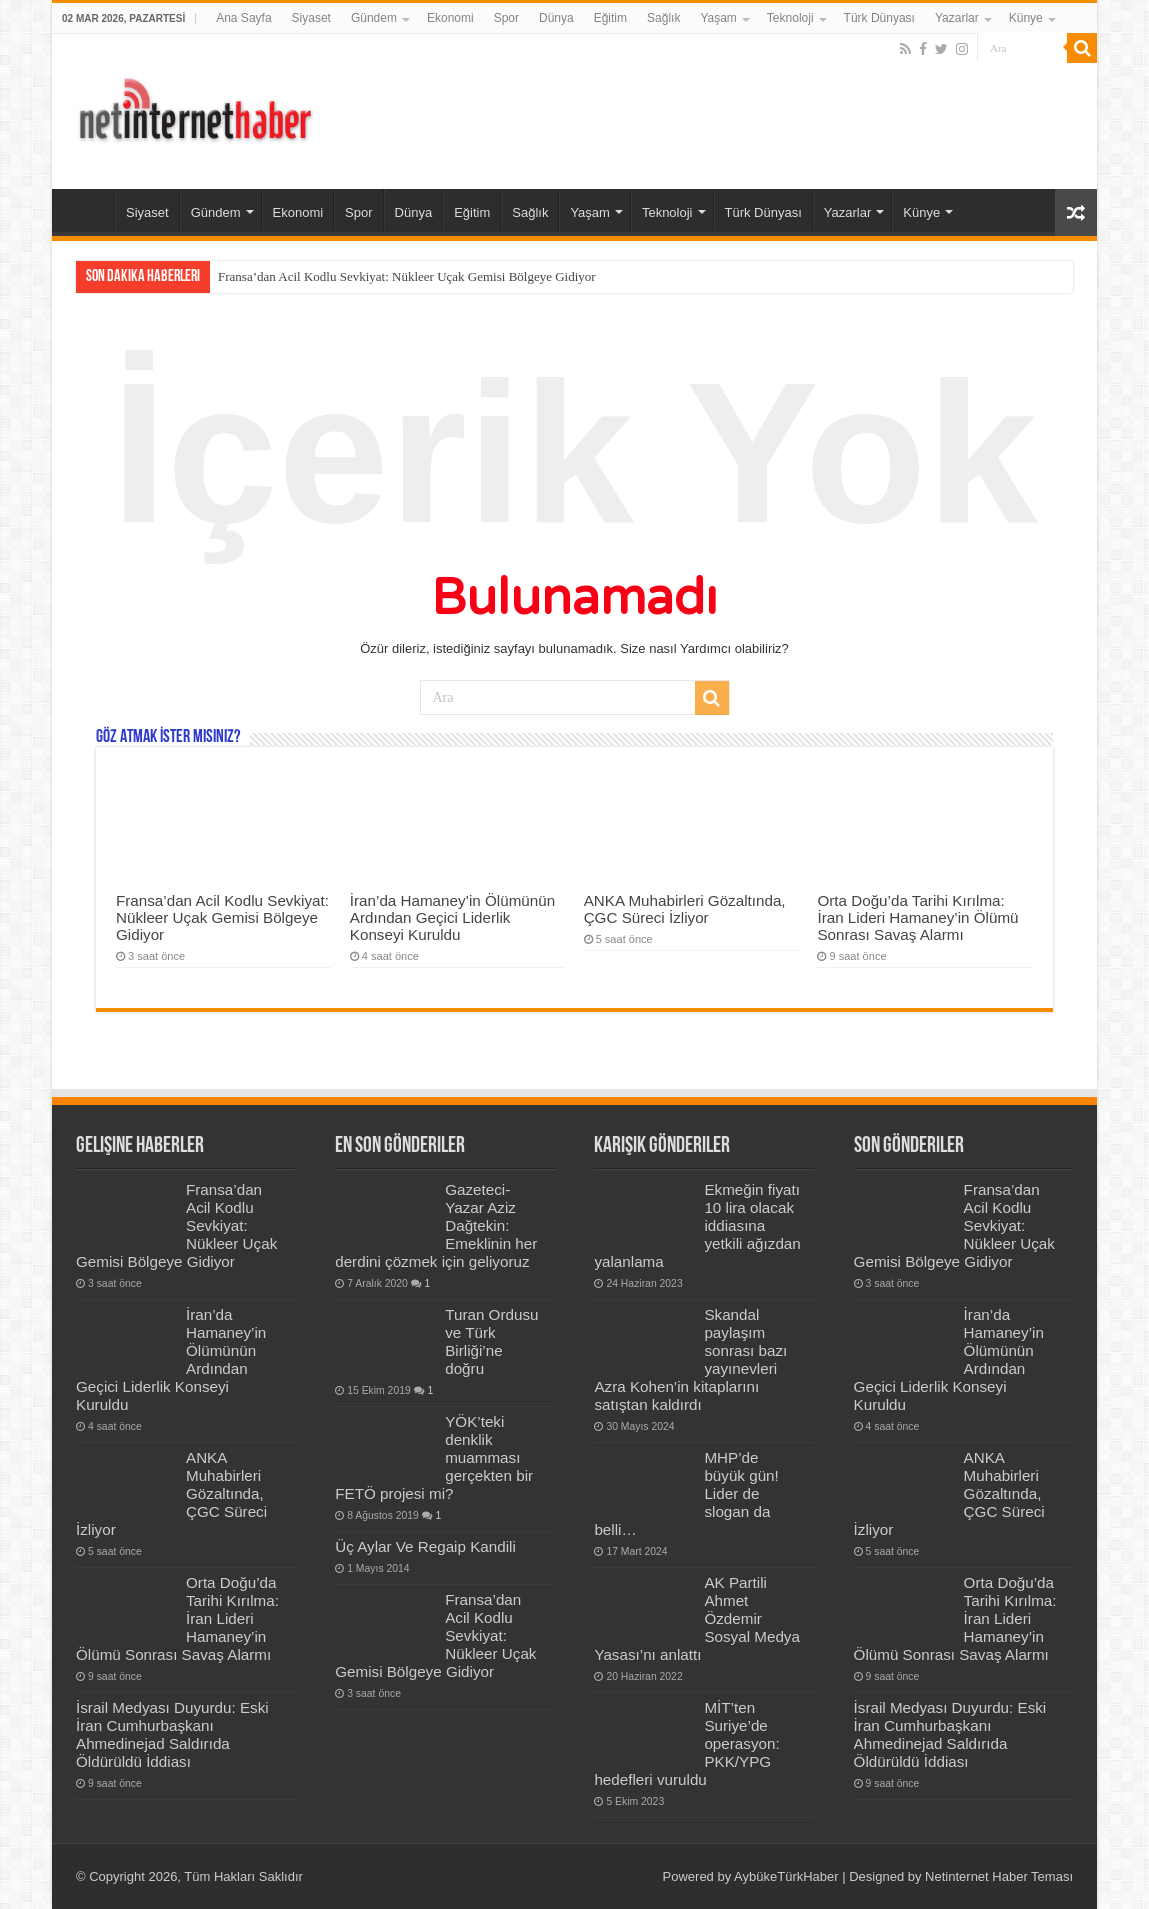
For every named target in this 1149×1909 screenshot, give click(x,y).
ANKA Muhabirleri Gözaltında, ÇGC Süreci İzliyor (685, 909)
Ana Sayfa (243, 18)
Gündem (374, 18)
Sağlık (663, 18)
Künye (1026, 18)
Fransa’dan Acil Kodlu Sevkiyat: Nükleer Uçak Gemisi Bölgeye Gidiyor (407, 276)
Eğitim (610, 18)
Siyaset (311, 18)
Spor (506, 18)
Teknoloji (790, 18)
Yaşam (718, 18)
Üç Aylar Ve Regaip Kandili (425, 1546)
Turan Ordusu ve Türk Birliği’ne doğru (491, 1341)
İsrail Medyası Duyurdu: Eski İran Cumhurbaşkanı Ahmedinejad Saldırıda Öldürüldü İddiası (172, 1734)
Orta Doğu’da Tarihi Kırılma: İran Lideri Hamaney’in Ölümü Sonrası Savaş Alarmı (917, 917)
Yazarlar (957, 18)
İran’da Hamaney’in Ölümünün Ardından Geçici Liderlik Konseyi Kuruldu (452, 917)
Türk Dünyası (879, 18)
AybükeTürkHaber (786, 1876)
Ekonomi (450, 18)
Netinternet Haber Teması (999, 1876)
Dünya (556, 18)
